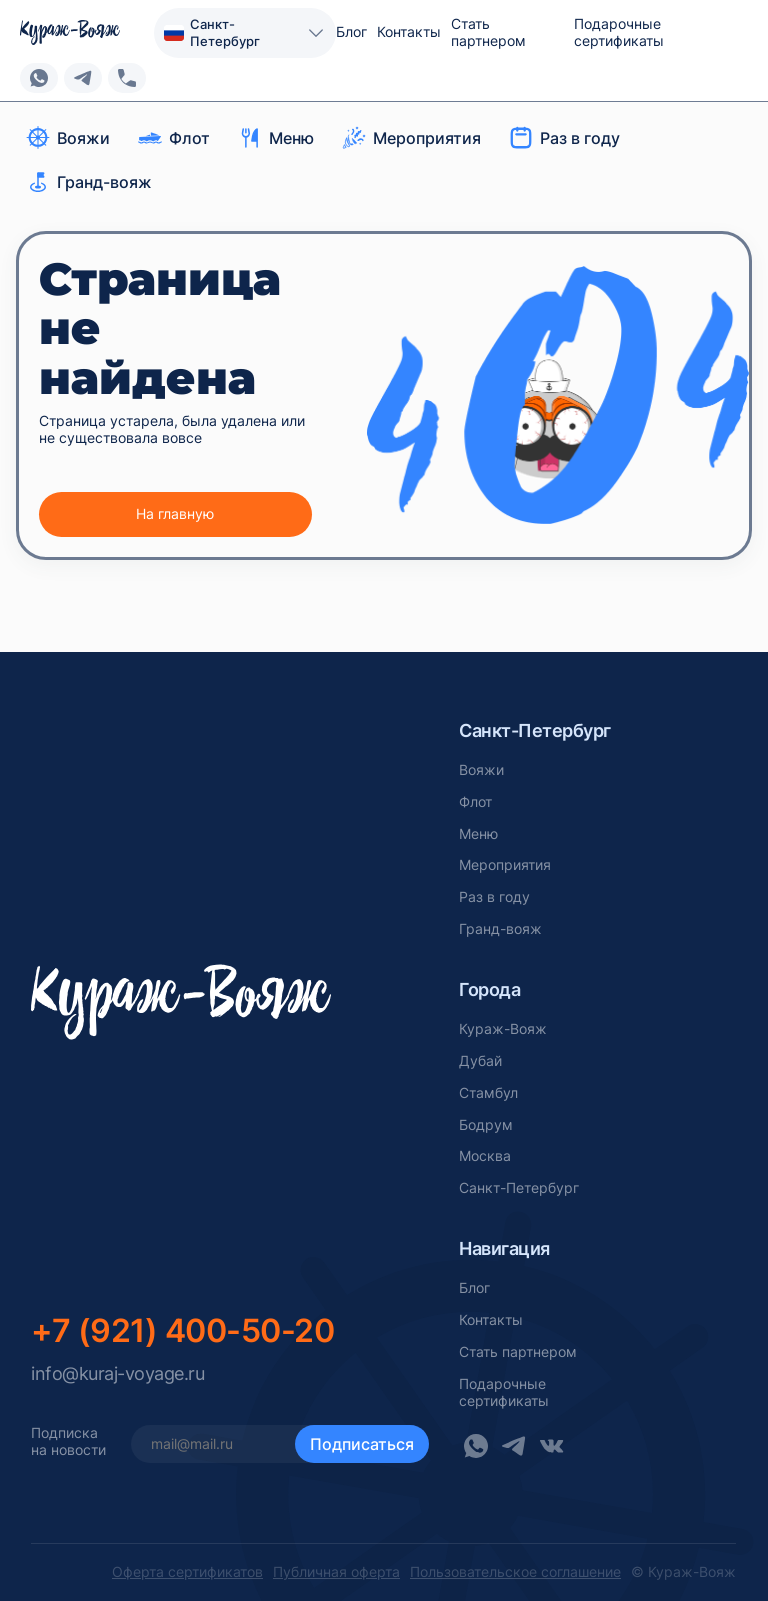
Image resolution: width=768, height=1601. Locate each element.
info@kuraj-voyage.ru (117, 1373)
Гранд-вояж (500, 929)
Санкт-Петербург (519, 1188)
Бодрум (486, 1125)
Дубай (480, 1061)
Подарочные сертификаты (619, 32)
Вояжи (481, 770)
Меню (478, 834)
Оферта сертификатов (187, 1572)
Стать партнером (488, 32)
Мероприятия (505, 865)
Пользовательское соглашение (515, 1572)
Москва (485, 1156)
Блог (351, 32)
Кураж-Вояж (503, 1029)
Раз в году (494, 897)
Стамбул (488, 1093)
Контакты (409, 32)
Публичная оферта (336, 1572)
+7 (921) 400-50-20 (182, 1330)
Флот (475, 802)
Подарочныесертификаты (504, 1392)
